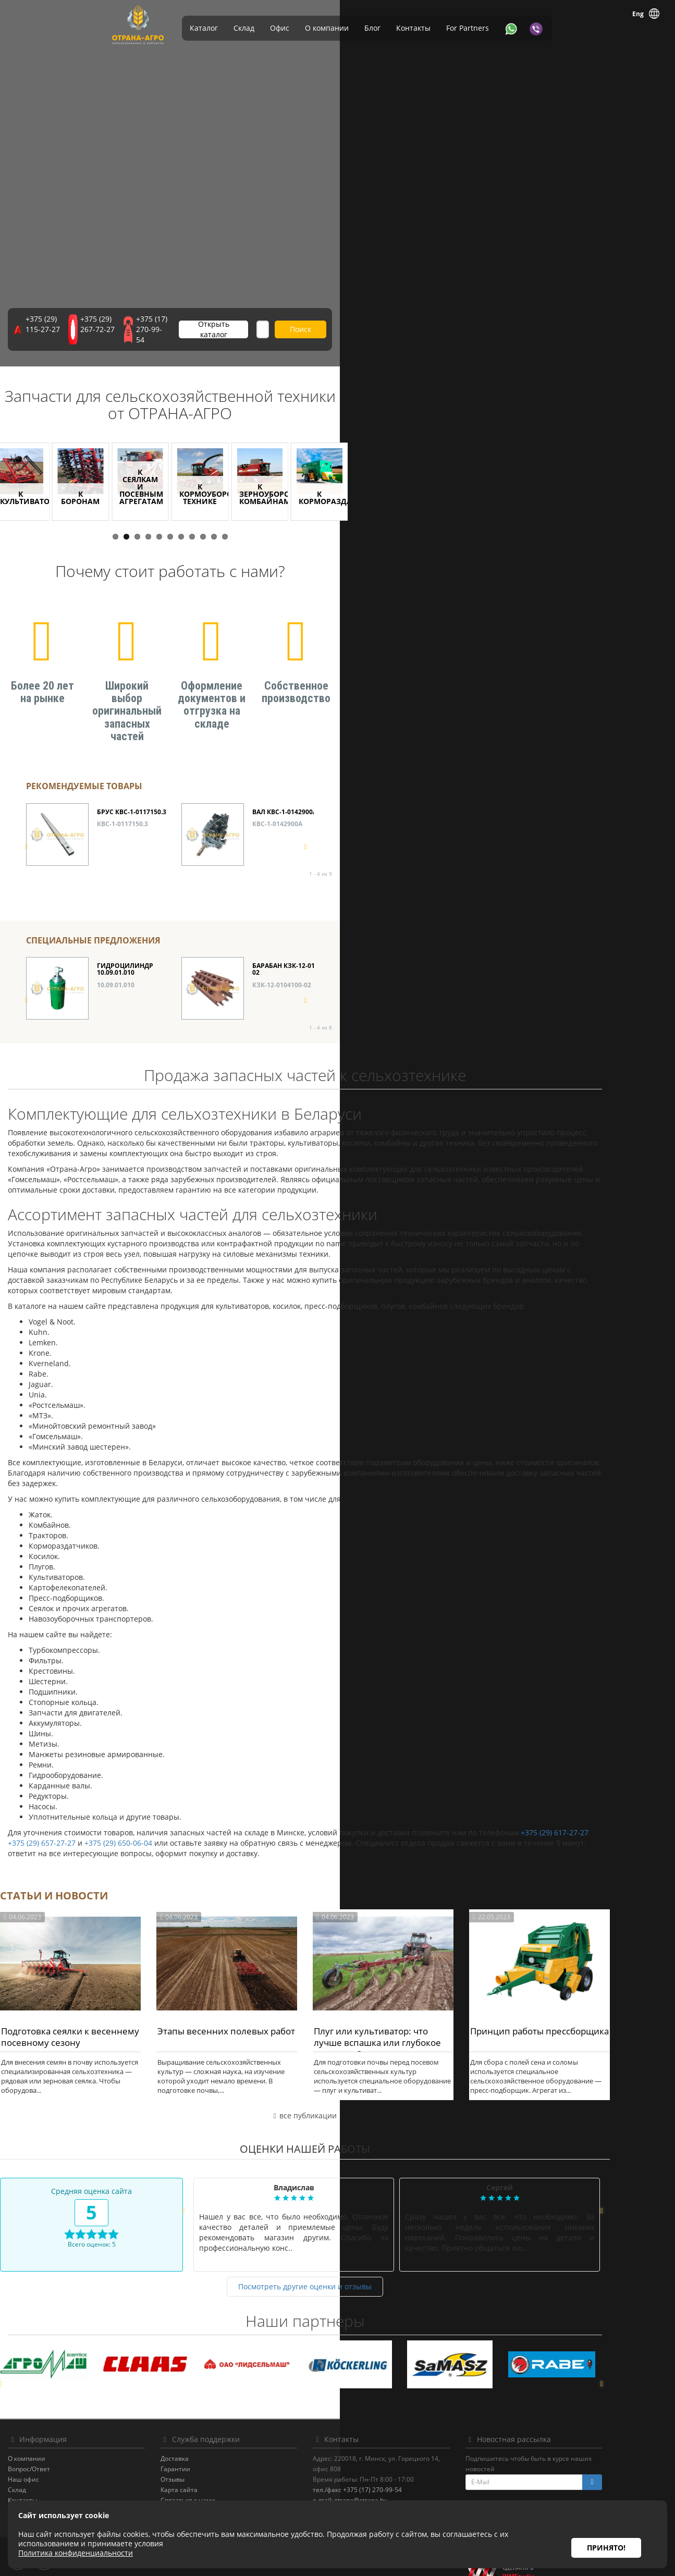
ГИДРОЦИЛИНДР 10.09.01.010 (125, 947)
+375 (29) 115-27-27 (92, 336)
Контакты (413, 28)
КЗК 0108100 (427, 956)
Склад (244, 28)
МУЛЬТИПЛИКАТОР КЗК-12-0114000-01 (595, 947)
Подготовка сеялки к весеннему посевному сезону (103, 2015)
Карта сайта (211, 2467)
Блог (372, 28)
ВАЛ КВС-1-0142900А (284, 790)
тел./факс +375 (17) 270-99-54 (390, 2467)
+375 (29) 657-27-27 (74, 1821)
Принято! (606, 2534)
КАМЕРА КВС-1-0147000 (444, 790)
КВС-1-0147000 (430, 802)
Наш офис (56, 2457)
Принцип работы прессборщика (572, 2009)
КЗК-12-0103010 (587, 809)
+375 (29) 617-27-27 (587, 1811)
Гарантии (208, 2447)
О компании (327, 28)
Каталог (204, 28)
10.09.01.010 (115, 963)
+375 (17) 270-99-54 (269, 336)
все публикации (337, 2094)
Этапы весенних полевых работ (259, 2009)
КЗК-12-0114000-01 (592, 963)
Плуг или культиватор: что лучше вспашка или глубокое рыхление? (410, 2020)
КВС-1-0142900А (277, 802)
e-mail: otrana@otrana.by (383, 2478)
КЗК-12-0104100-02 (281, 963)
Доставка (207, 2436)
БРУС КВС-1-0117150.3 (131, 790)
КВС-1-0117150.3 (122, 802)
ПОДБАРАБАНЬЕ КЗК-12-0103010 (602, 793)
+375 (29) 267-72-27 (180, 336)
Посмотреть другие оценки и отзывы (337, 2265)
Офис (279, 28)
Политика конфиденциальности (91, 2499)
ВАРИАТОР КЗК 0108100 (446, 944)
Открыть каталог (358, 336)
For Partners (467, 28)
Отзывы (205, 2457)
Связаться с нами (220, 2478)
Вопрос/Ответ (62, 2447)
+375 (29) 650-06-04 (151, 1821)
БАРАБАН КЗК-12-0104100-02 (293, 947)
